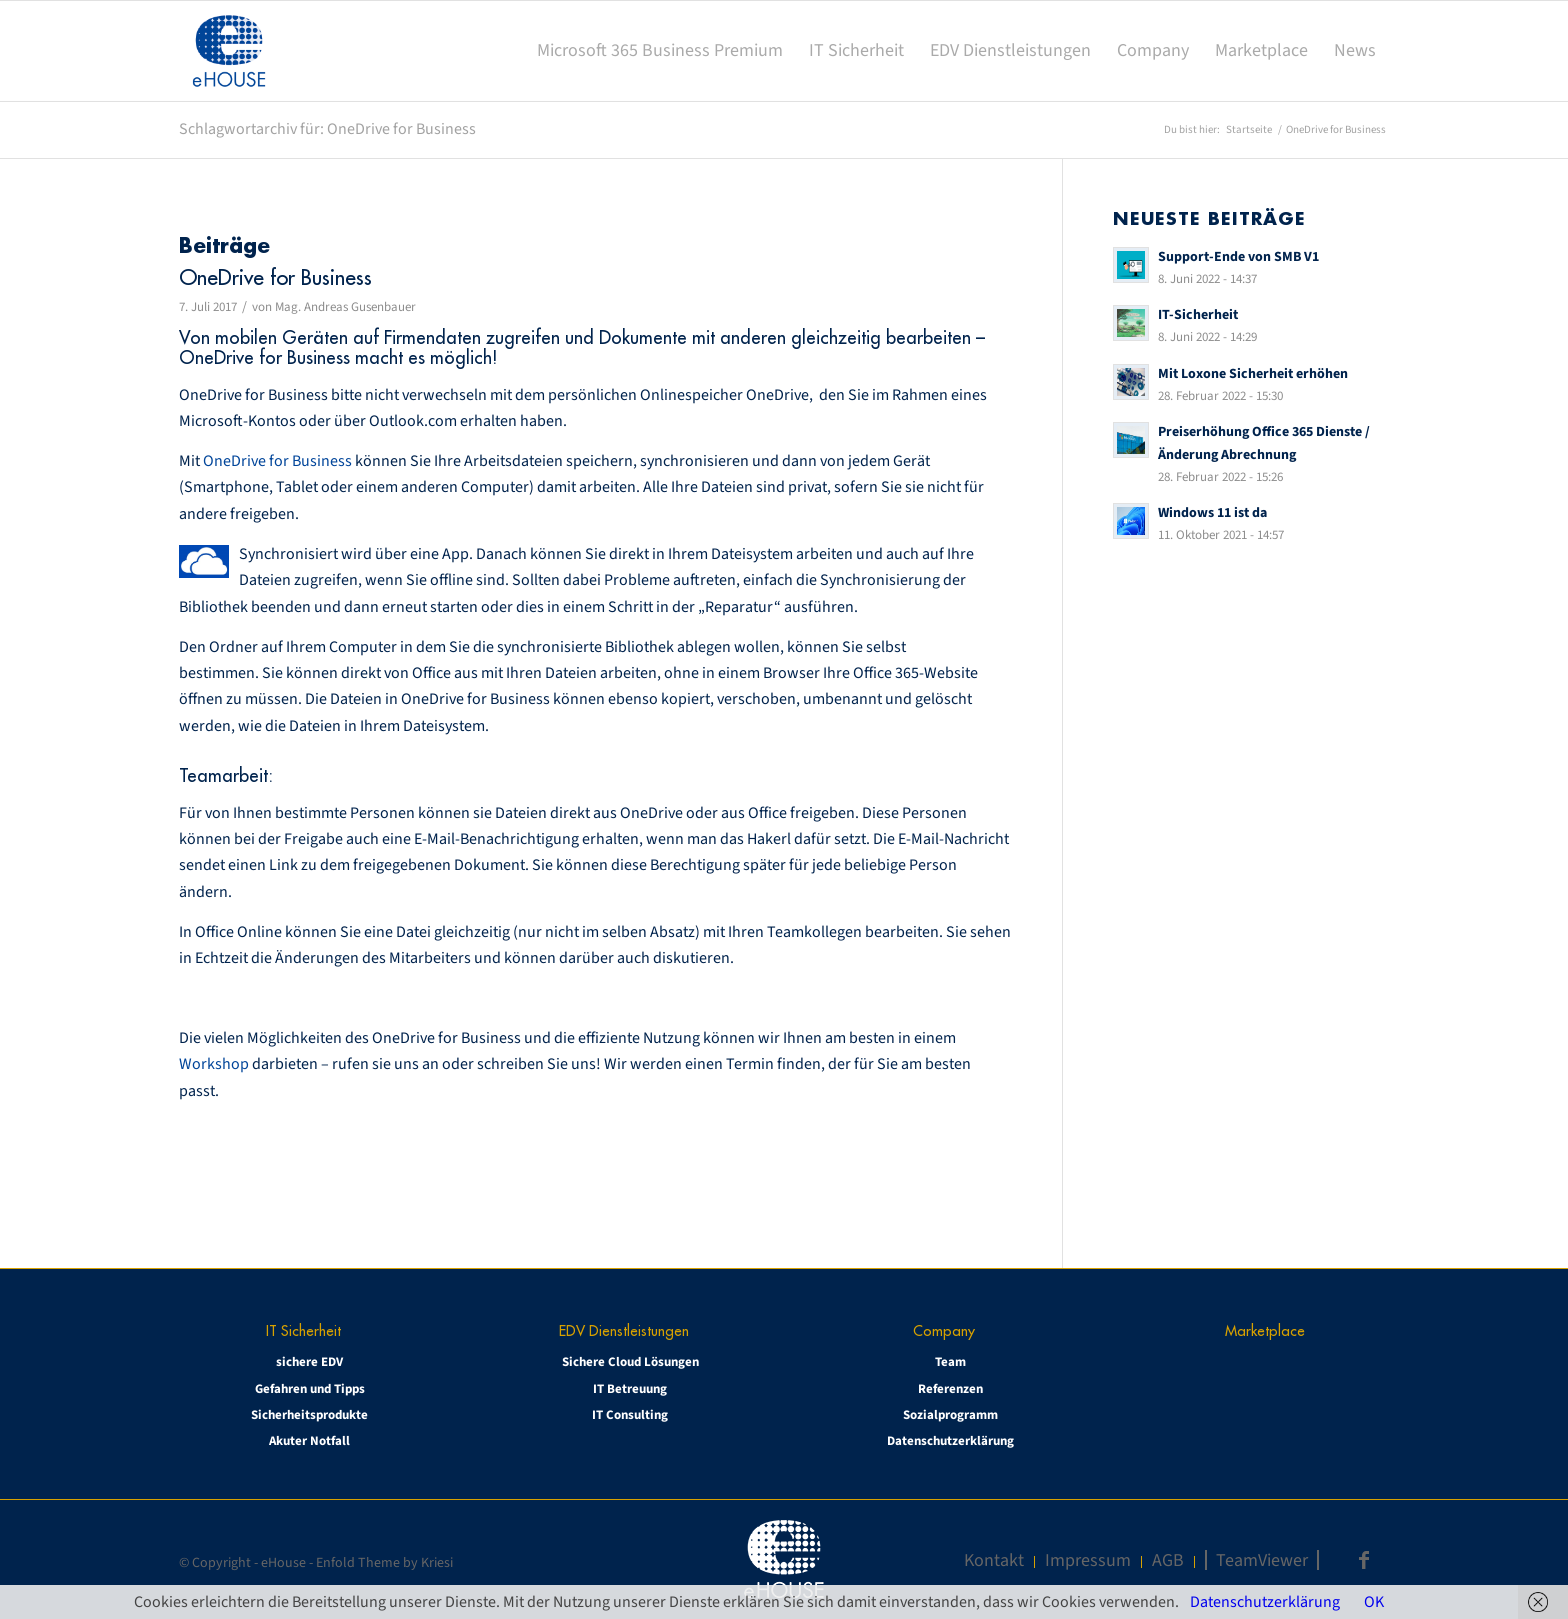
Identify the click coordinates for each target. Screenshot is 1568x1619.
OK (1374, 1602)
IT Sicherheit (303, 1330)
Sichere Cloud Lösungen (630, 1362)
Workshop (215, 1064)
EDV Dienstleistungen (624, 1330)
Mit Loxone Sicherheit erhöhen (1253, 373)
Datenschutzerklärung (950, 1441)
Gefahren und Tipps (310, 1389)
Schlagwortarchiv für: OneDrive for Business (327, 129)
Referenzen (950, 1389)
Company (944, 1330)
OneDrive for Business (275, 277)
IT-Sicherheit (1198, 314)
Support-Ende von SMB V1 (1238, 256)
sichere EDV (309, 1362)
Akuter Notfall (309, 1441)
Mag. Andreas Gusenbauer (345, 307)
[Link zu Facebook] (1364, 1560)
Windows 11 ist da (1212, 512)
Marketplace (1265, 1330)
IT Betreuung (630, 1389)
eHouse (283, 1563)
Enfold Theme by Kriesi (384, 1563)
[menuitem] (660, 51)
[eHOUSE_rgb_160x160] (229, 51)
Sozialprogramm (950, 1415)
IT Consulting (630, 1415)
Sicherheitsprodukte (309, 1415)
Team (950, 1362)
